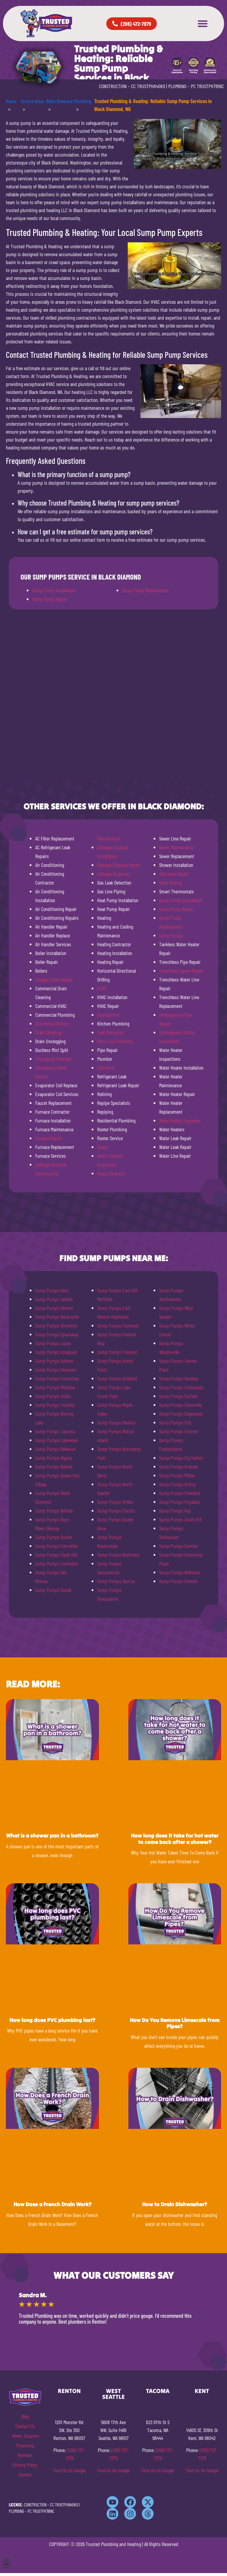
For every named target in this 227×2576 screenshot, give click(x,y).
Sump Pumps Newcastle (57, 1316)
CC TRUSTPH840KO (148, 86)
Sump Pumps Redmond (118, 1554)
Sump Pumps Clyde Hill (56, 1554)
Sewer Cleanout (111, 1173)
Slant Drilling (170, 882)
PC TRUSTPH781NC (207, 86)
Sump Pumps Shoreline (56, 1325)
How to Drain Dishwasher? (174, 2204)
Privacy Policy (25, 2464)
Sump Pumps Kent (52, 1290)
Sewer (102, 1147)
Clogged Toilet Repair (54, 979)
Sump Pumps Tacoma (55, 1431)
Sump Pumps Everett (178, 1581)
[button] (203, 23)
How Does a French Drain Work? (52, 2204)
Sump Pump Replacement (145, 590)
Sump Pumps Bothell (54, 1510)
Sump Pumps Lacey (53, 1343)
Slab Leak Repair (174, 873)
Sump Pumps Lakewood (56, 1440)
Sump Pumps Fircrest (178, 1431)
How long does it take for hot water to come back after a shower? (174, 1838)
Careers (25, 2474)
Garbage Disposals (113, 873)
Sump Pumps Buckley (178, 1378)
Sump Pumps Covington (56, 1563)
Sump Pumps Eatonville (180, 1405)
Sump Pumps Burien (53, 1537)
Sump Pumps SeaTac (116, 1581)
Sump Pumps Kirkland (117, 1378)
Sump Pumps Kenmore (55, 1369)
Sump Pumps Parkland (179, 1493)
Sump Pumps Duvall (53, 1590)
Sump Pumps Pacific (116, 1510)
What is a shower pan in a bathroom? (52, 1835)
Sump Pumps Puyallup (179, 1501)
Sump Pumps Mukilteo (55, 1387)
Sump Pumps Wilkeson (179, 1572)
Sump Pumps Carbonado (181, 1387)
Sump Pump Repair (49, 599)
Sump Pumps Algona (53, 1457)
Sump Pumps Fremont (117, 1352)
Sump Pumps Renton (54, 1308)
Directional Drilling (51, 1023)
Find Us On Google (69, 2470)
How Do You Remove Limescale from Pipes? (175, 2023)
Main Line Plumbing (114, 1041)
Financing (25, 2445)
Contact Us (25, 2426)
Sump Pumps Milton (177, 1475)
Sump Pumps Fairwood (118, 1325)
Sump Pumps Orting (177, 1484)
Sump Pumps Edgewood (181, 1413)
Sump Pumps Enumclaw (57, 1378)
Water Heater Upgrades (180, 1120)
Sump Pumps (171, 935)
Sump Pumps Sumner (178, 1546)
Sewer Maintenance (176, 847)
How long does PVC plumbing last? (52, 2020)
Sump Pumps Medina (116, 1422)
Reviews (25, 2455)
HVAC (101, 988)
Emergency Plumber (53, 1058)
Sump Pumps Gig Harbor (181, 1457)
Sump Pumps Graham (178, 1466)
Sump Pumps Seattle (54, 1299)
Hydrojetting (108, 1014)
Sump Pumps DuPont (178, 1396)
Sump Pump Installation (53, 590)
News (17, 2435)
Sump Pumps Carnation (56, 1546)
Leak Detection (110, 1032)
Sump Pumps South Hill (180, 1519)
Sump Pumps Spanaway (56, 1334)
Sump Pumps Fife (175, 1422)
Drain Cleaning (48, 1032)
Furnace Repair (48, 1138)
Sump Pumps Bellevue (55, 1449)
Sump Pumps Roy (175, 1510)
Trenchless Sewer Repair (181, 970)
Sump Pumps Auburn (54, 1360)
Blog (25, 2416)
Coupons (31, 2435)
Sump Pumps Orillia (52, 1396)
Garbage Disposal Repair (118, 865)
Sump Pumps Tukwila (54, 1405)
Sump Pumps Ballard (54, 1466)
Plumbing (105, 1067)
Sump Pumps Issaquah (56, 1352)
